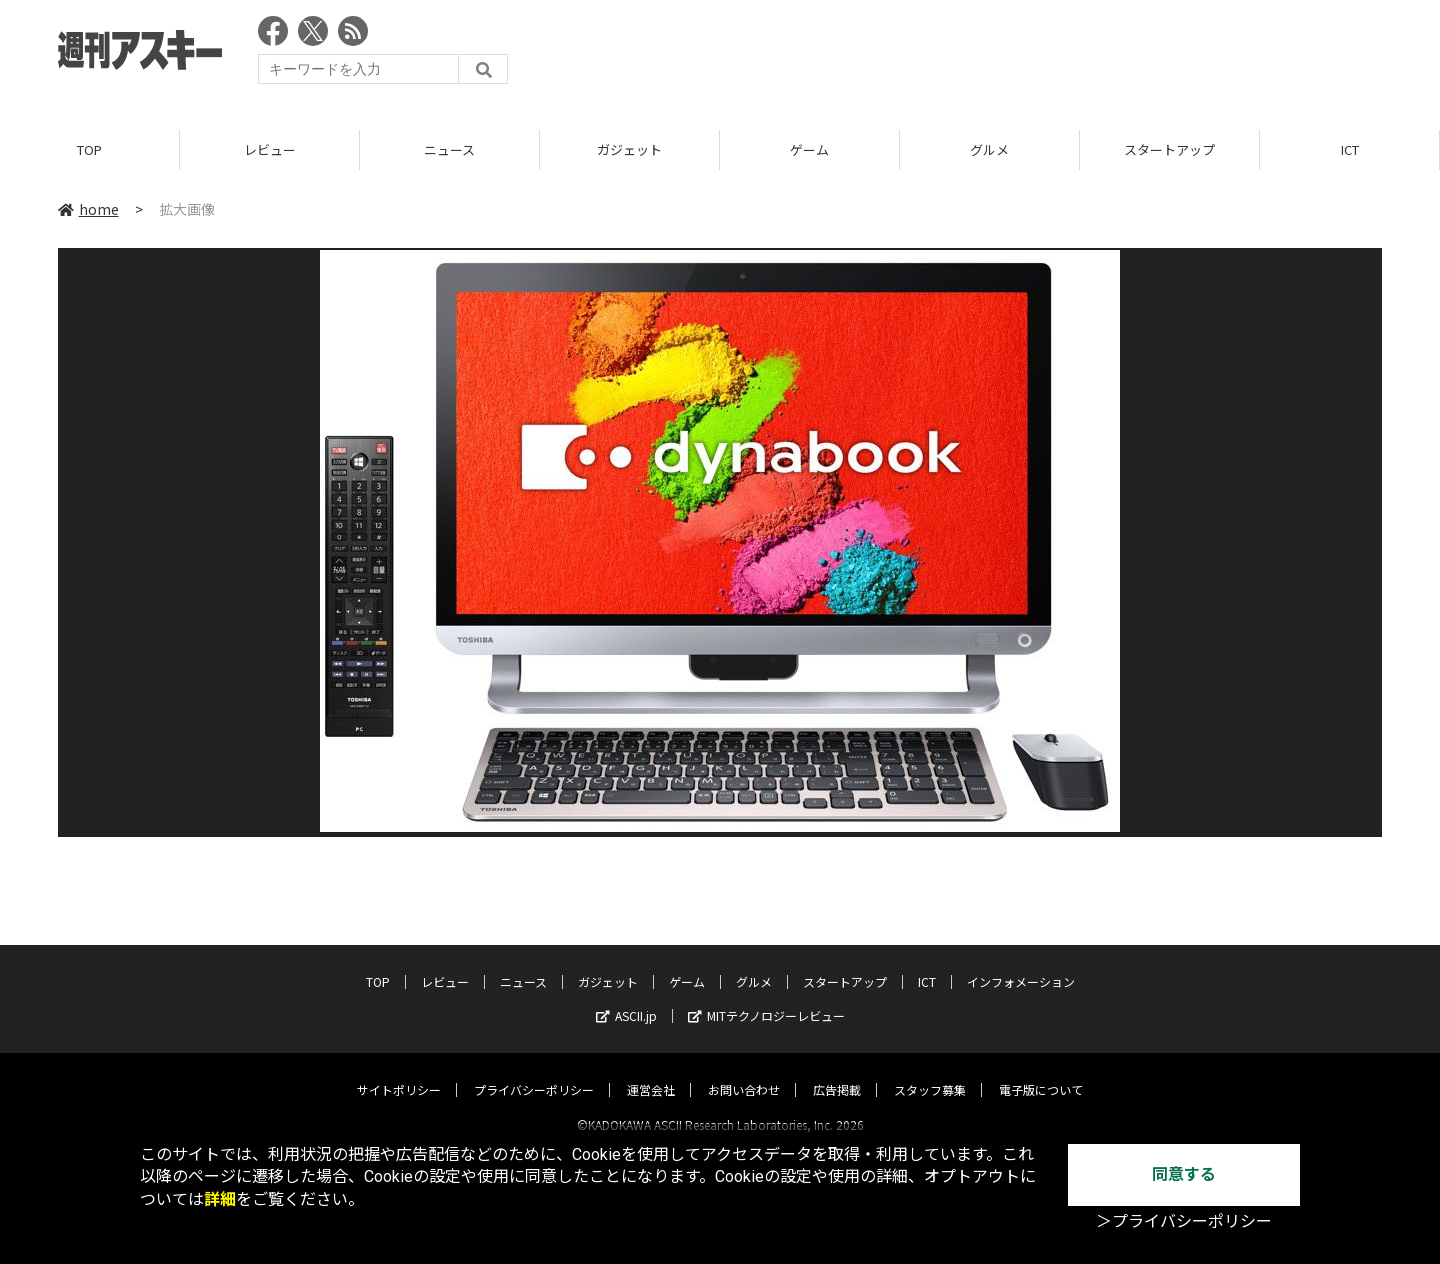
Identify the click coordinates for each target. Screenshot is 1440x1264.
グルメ (989, 149)
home (88, 209)
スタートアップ (1169, 149)
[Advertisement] (1018, 55)
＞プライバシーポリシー (1184, 1221)
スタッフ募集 (930, 1071)
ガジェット (629, 149)
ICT (1350, 149)
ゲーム (809, 149)
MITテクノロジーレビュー (766, 997)
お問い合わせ (744, 1071)
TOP (89, 149)
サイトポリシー (399, 1071)
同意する (1184, 1174)
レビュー (270, 149)
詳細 (220, 1199)
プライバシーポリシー (534, 1071)
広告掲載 (837, 1071)
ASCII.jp (626, 997)
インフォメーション (1021, 963)
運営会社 (651, 1071)
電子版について (1041, 1071)
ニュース (449, 149)
